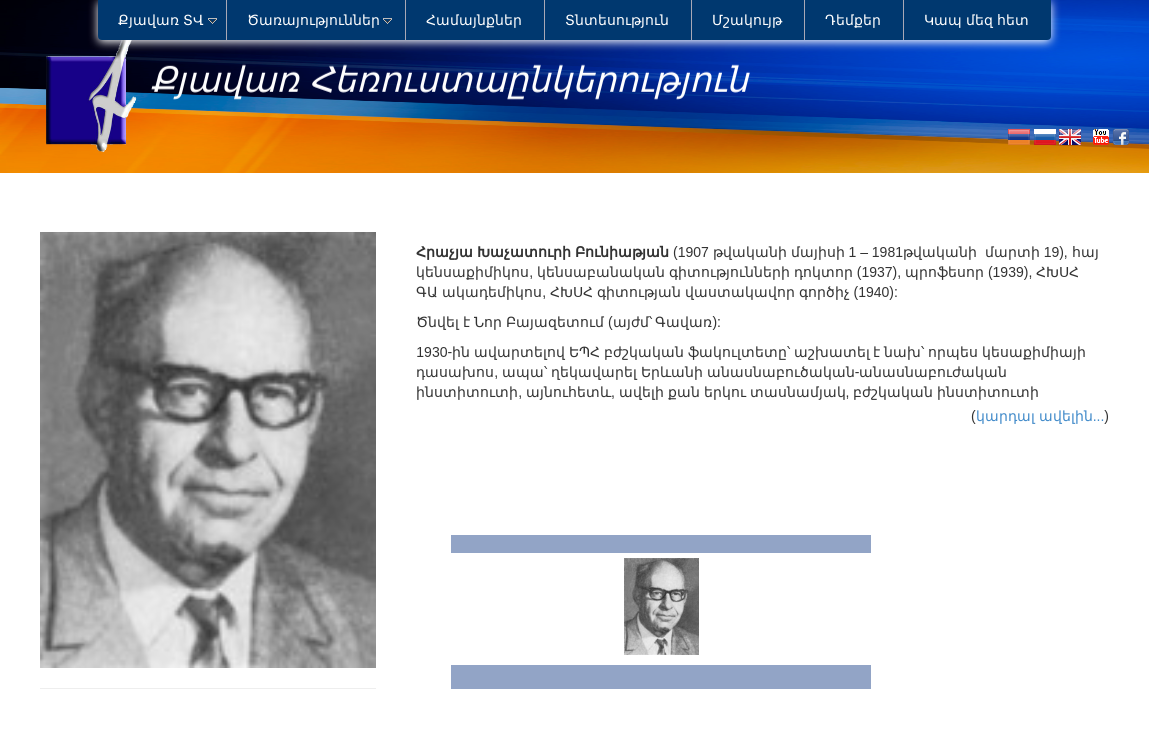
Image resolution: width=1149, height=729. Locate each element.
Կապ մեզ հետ (976, 20)
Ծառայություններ (313, 20)
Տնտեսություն (617, 20)
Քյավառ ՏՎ (161, 20)
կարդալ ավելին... (1040, 416)
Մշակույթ (747, 20)
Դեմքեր (853, 20)
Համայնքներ (474, 20)
